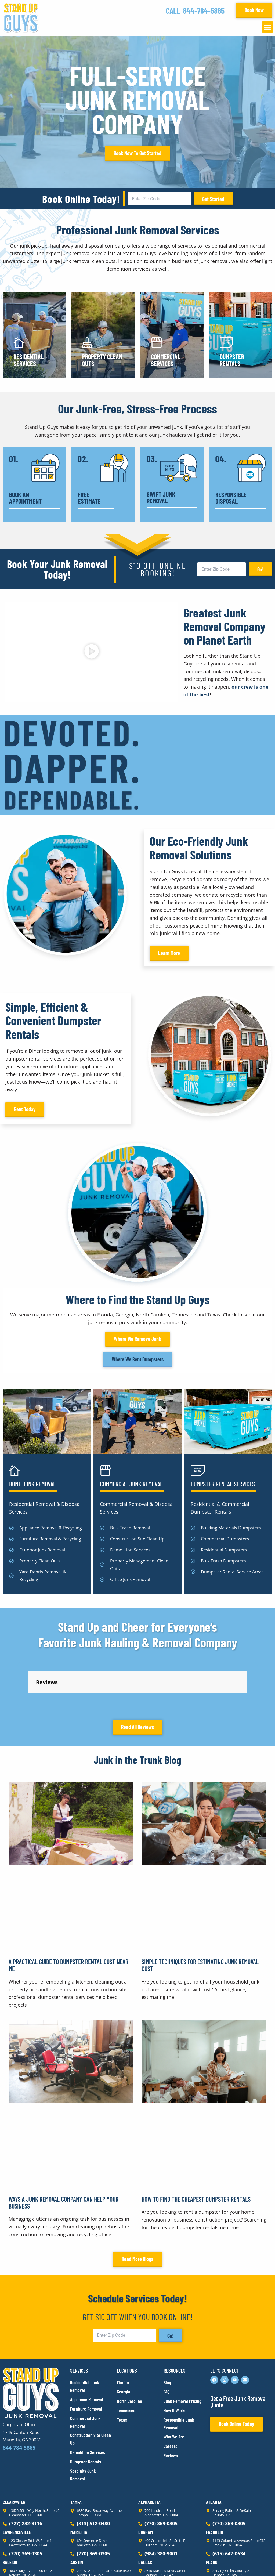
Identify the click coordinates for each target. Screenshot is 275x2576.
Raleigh (10, 2514)
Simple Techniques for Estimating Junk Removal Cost (200, 1916)
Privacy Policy (15, 2562)
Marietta (78, 2484)
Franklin (214, 2484)
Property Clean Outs (102, 360)
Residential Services (28, 360)
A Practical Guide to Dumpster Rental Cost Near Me (68, 1916)
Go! (260, 569)
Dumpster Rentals (232, 360)
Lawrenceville (17, 2484)
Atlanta (214, 2454)
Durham (145, 2484)
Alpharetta (149, 2454)
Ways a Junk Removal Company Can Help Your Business (63, 2154)
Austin (76, 2514)
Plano (212, 2514)
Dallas (145, 2514)
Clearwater (14, 2454)
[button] (267, 27)
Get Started (213, 199)
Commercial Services (165, 360)
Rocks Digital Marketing (248, 2562)
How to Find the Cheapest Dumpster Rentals (196, 2151)
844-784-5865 (204, 10)
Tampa (76, 2454)
